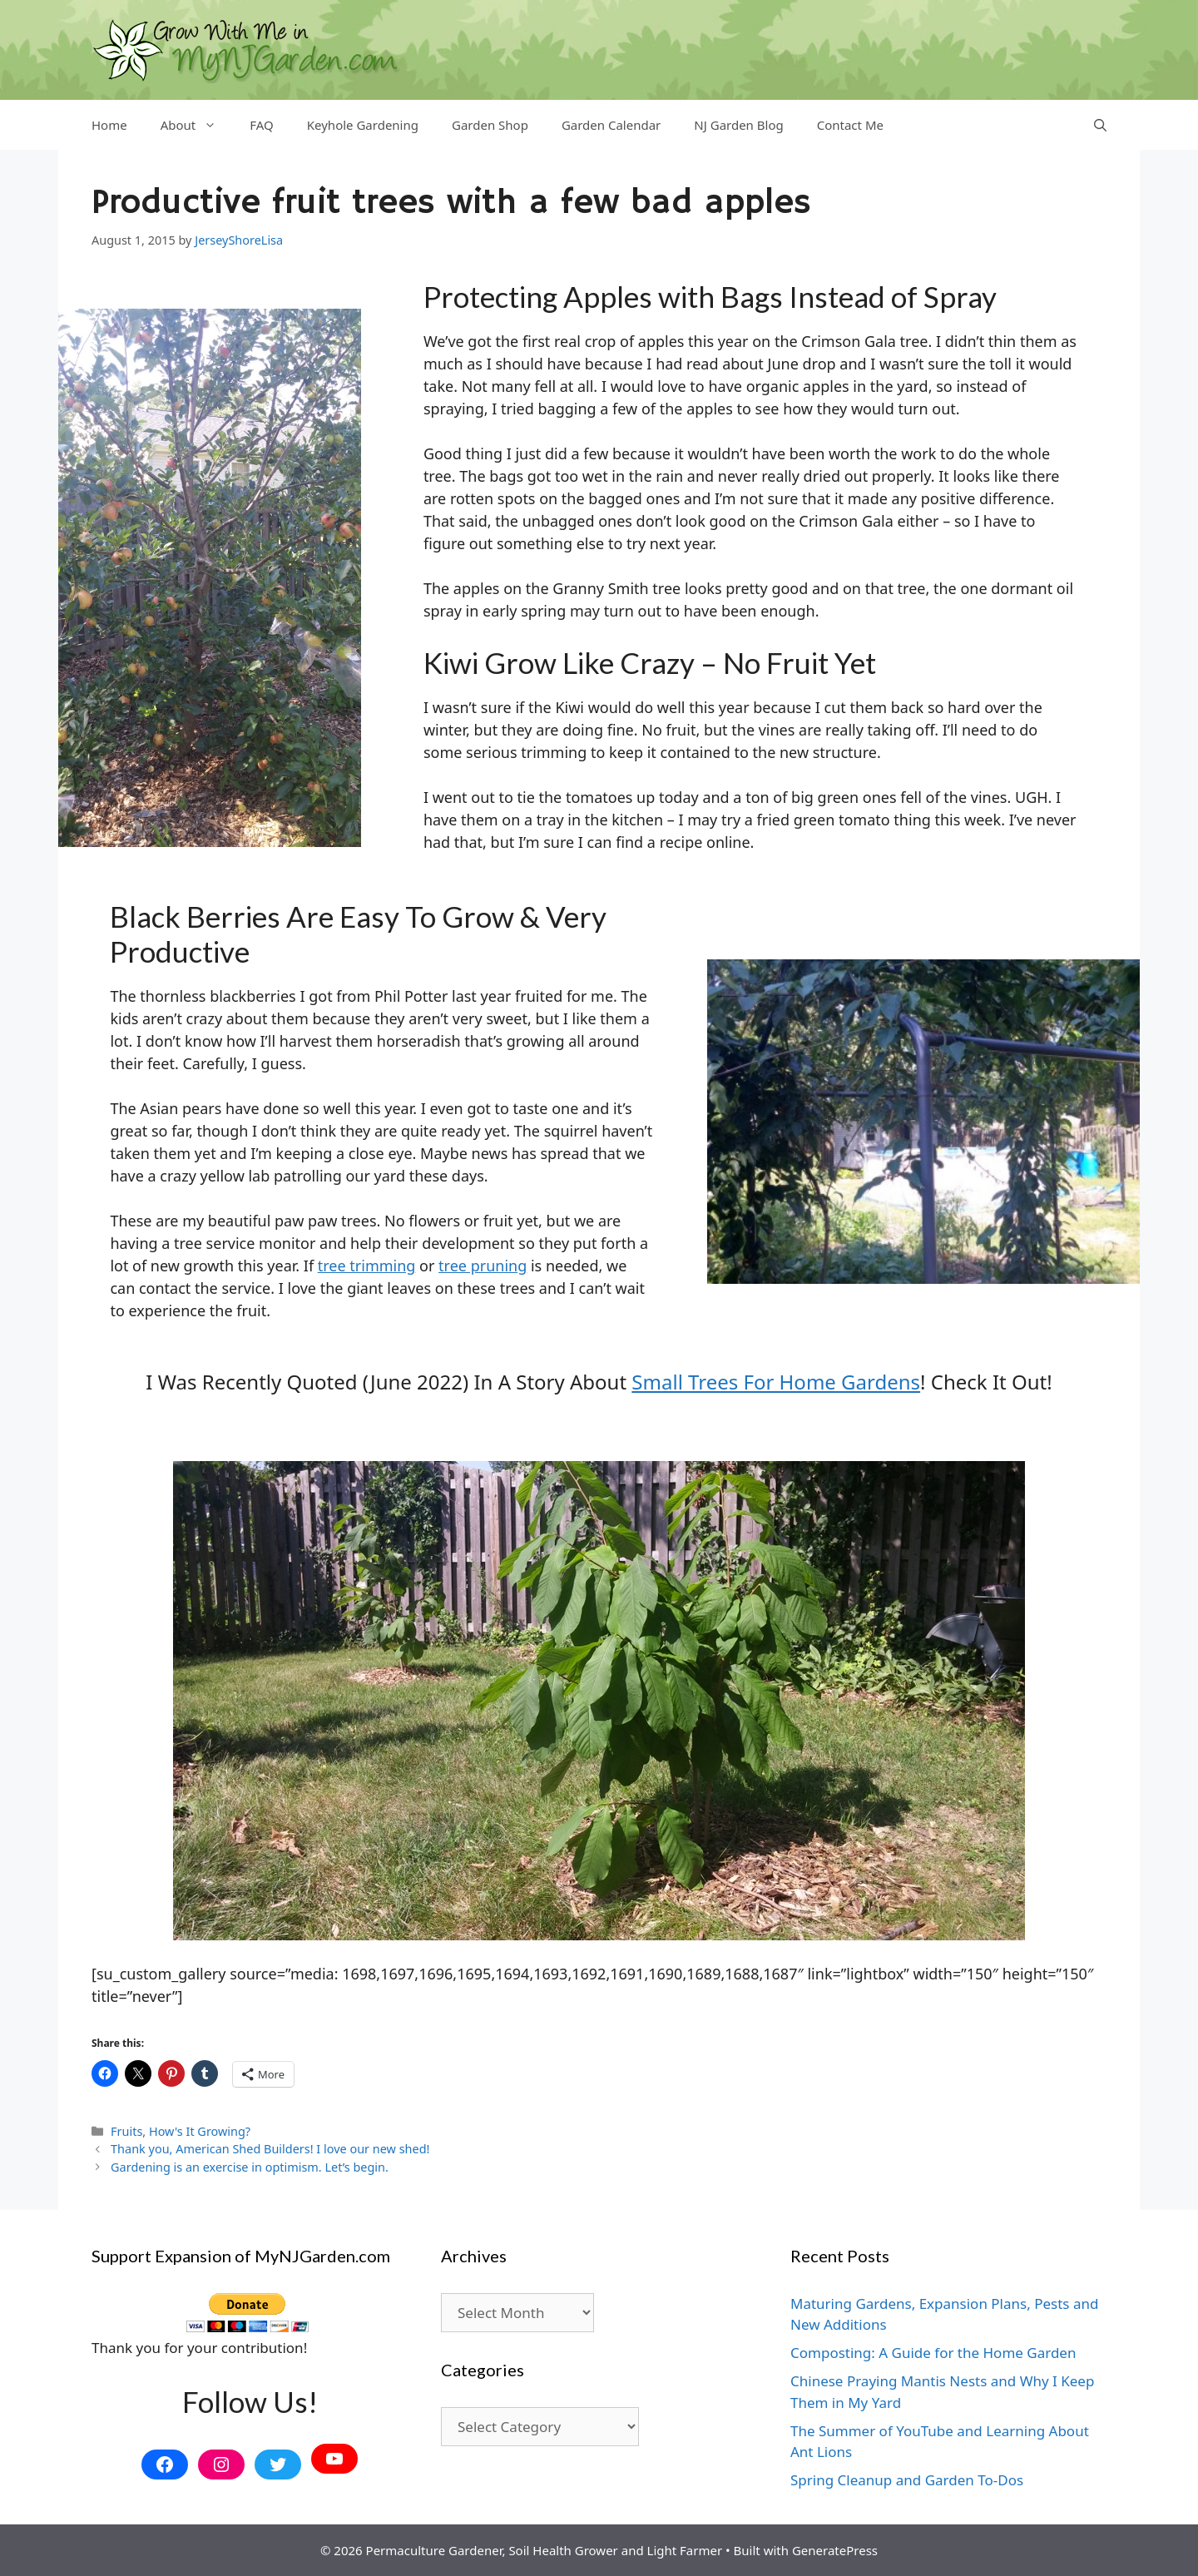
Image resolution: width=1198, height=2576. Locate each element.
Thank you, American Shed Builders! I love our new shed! (270, 2149)
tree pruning (482, 1266)
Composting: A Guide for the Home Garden (933, 2352)
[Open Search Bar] (1100, 125)
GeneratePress (835, 2550)
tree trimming (367, 1266)
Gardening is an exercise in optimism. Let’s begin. (250, 2167)
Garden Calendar (611, 124)
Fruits (126, 2131)
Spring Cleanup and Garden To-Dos (906, 2479)
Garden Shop (490, 124)
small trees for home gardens (775, 1381)
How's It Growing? (199, 2131)
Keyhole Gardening (362, 124)
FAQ (262, 124)
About (197, 125)
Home (109, 124)
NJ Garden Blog (738, 124)
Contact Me (850, 124)
